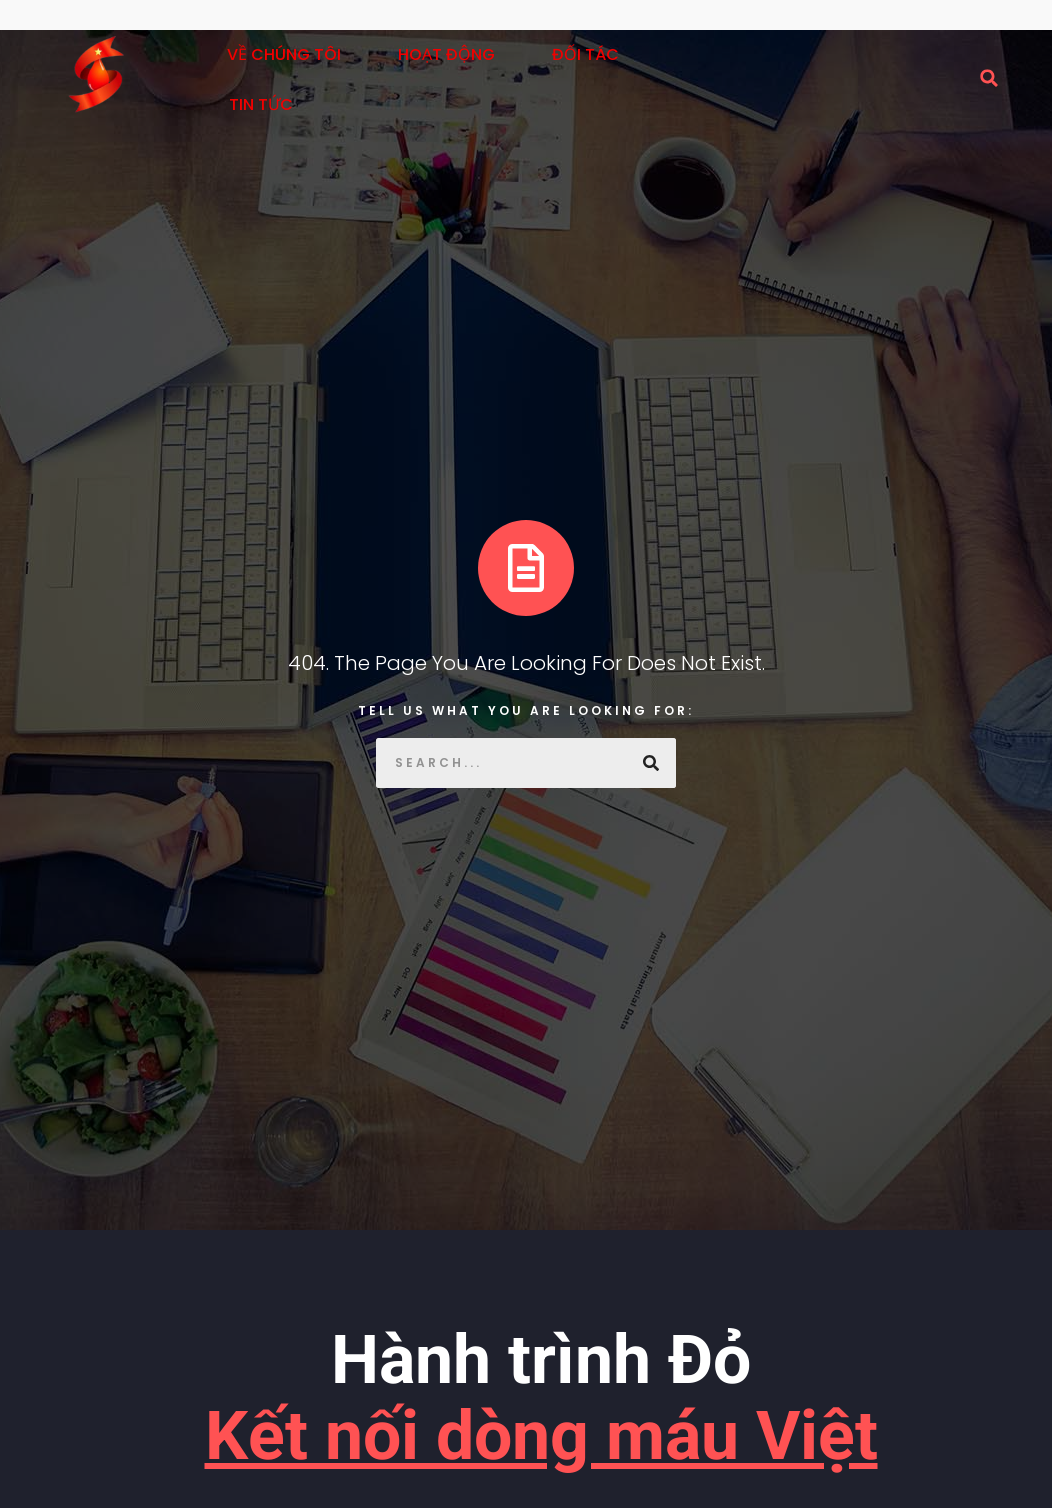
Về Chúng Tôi (284, 54)
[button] (989, 78)
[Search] (651, 763)
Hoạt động (446, 54)
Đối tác (585, 54)
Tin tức (261, 104)
